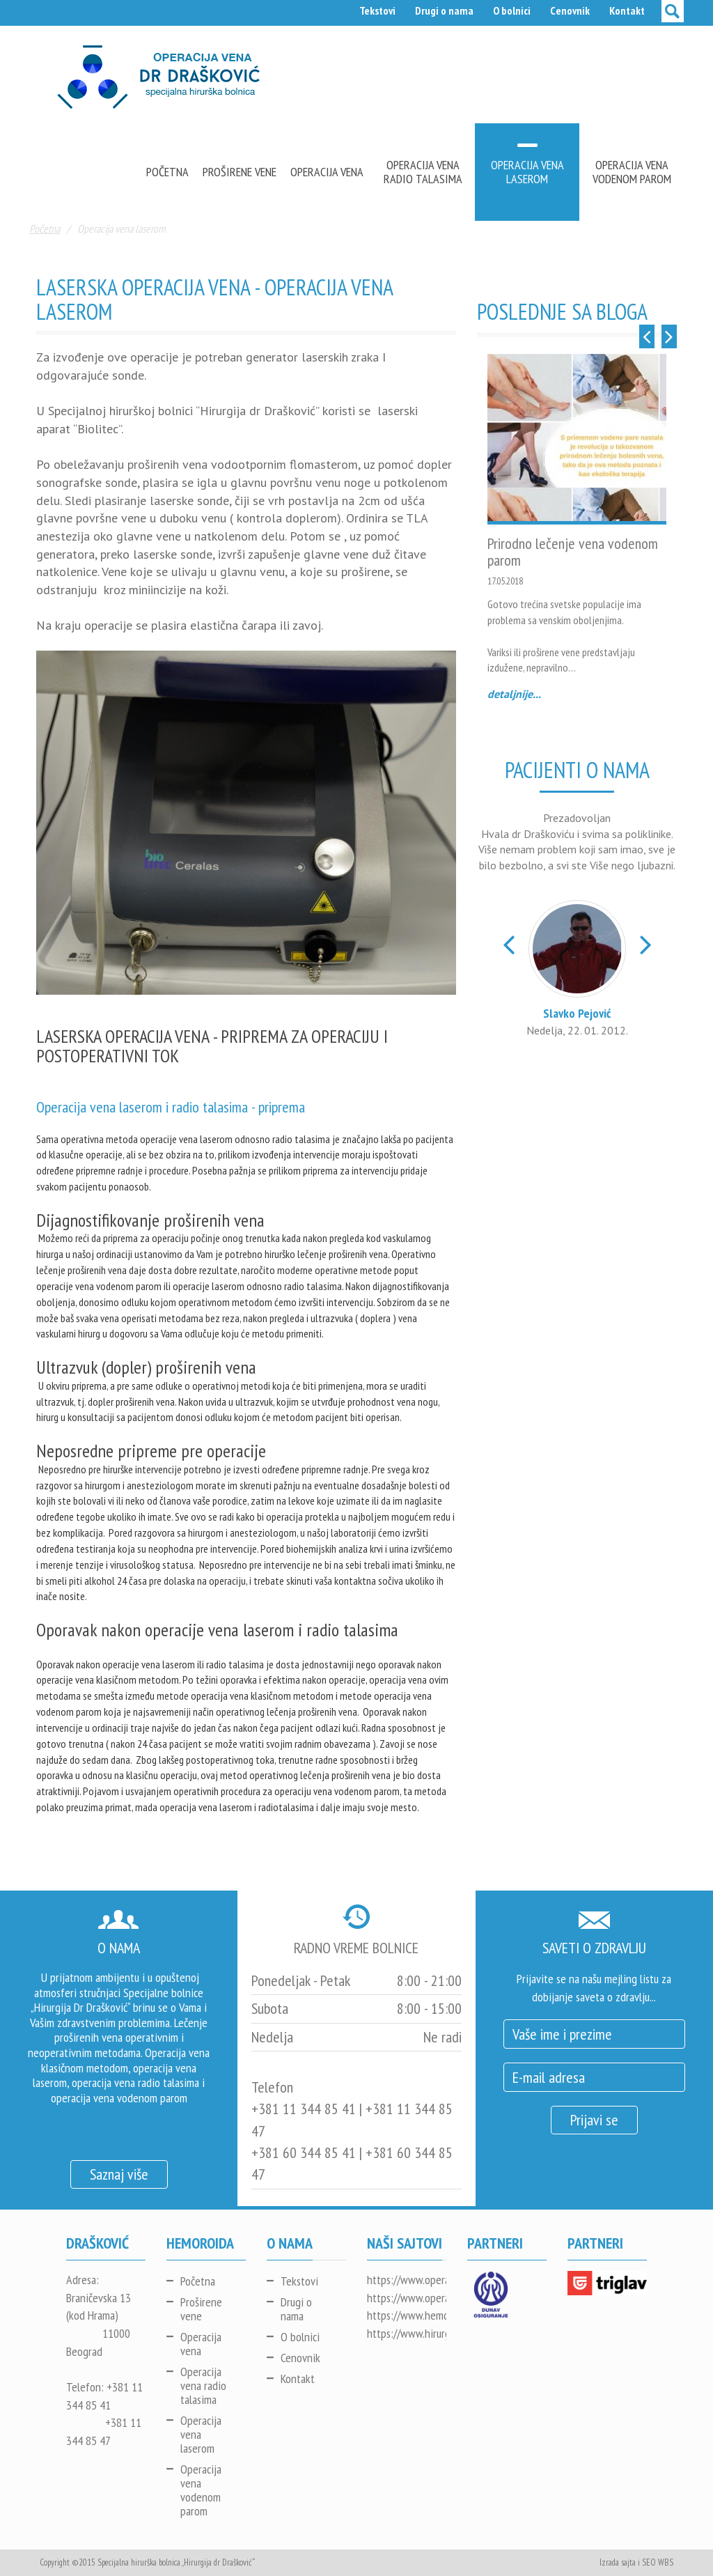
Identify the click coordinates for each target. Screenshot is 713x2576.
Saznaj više (119, 2174)
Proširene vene (239, 172)
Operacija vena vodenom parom (632, 172)
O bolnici (512, 10)
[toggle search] (672, 11)
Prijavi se (594, 2119)
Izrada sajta (618, 2562)
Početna (167, 172)
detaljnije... (514, 694)
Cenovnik (570, 10)
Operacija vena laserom (527, 172)
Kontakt (627, 10)
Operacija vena (326, 172)
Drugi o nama (444, 10)
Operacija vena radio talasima (423, 172)
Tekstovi (377, 10)
